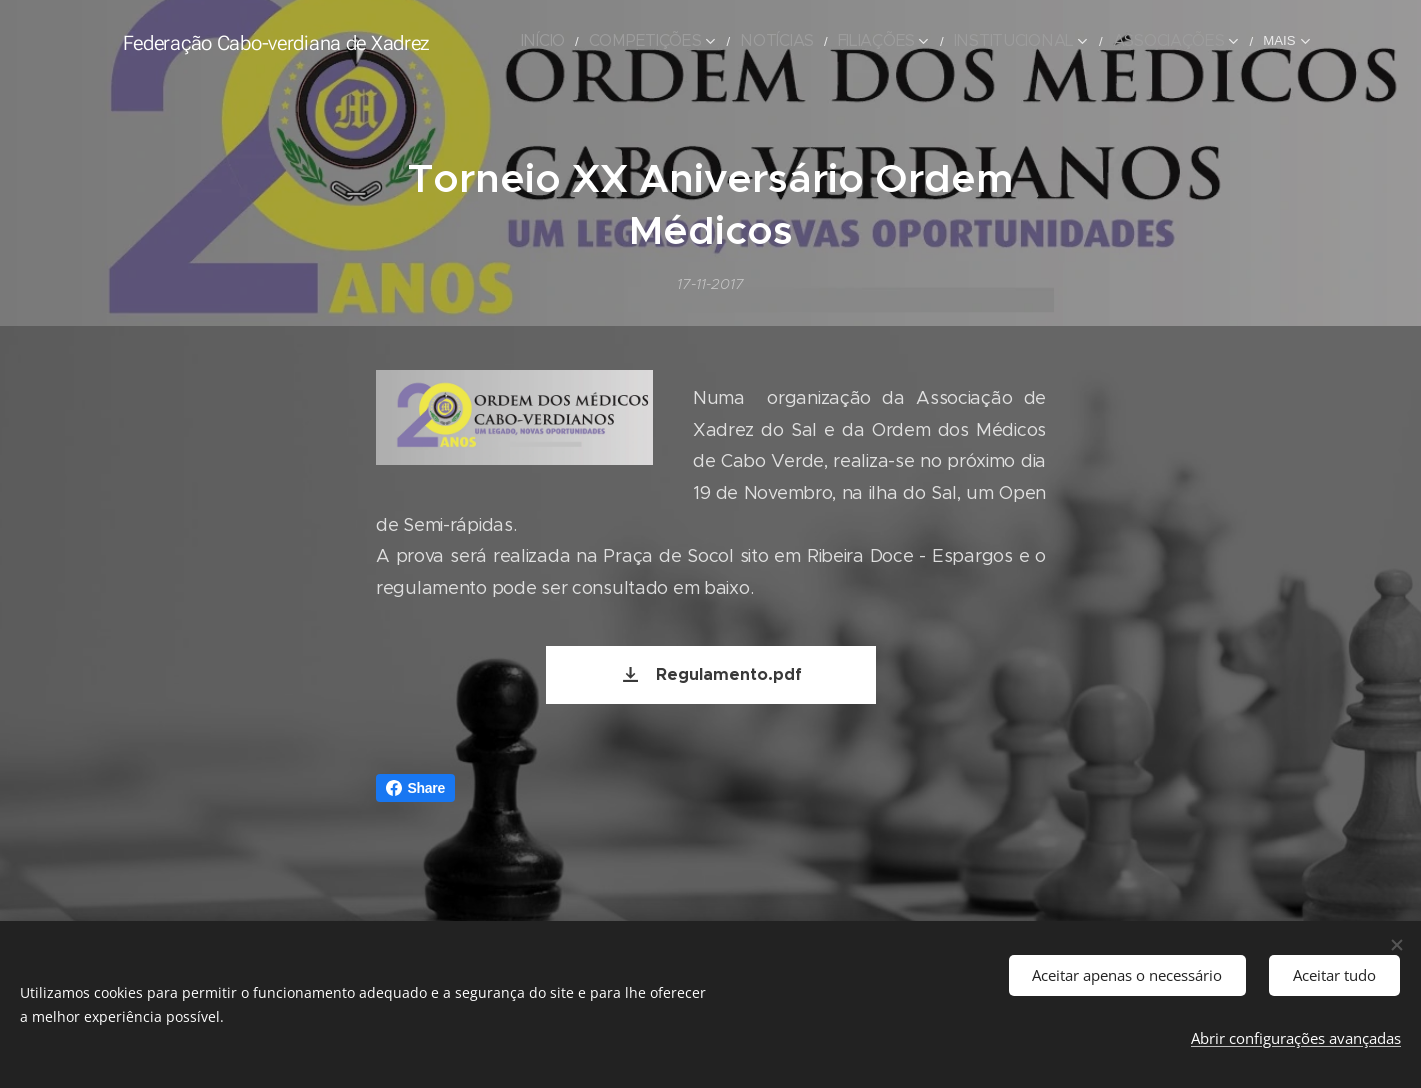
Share (416, 788)
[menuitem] (546, 41)
